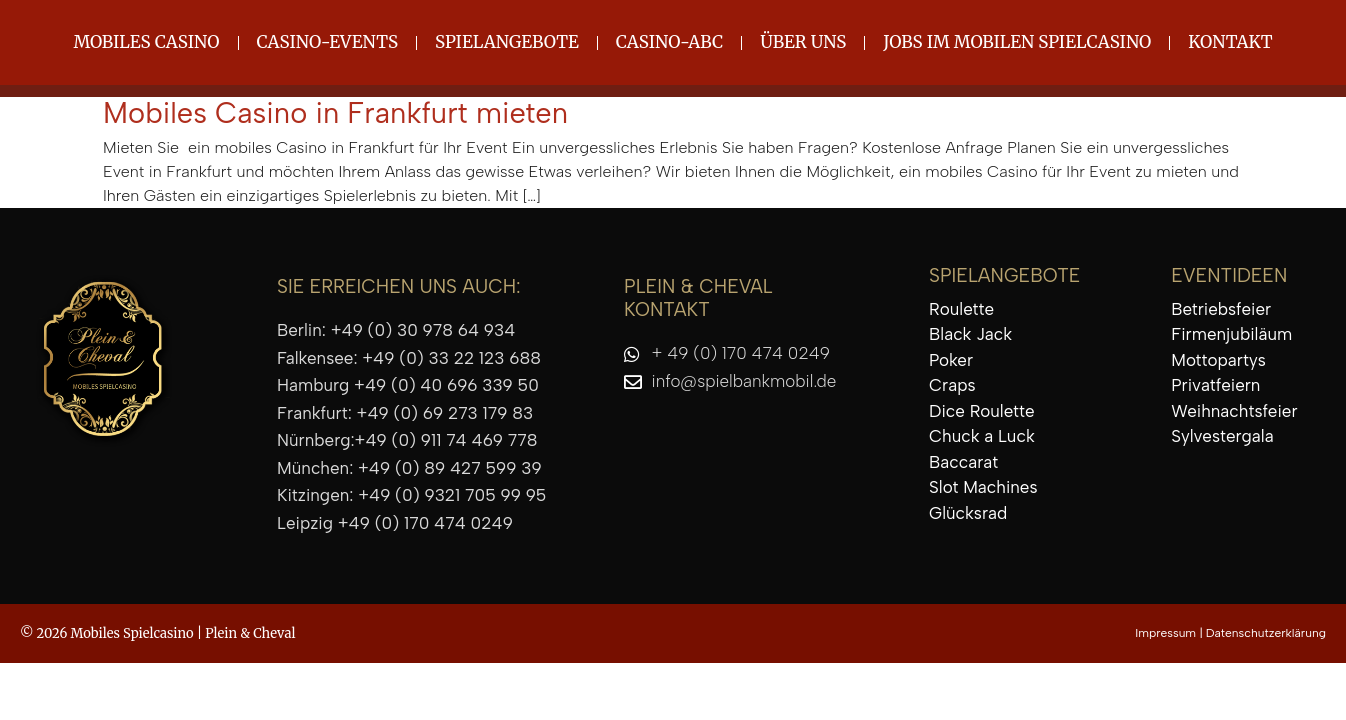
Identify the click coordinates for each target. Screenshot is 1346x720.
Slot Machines (983, 487)
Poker (951, 360)
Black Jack (970, 334)
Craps (952, 385)
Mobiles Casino (146, 42)
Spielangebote (507, 42)
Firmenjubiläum (1231, 334)
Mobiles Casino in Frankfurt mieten (335, 112)
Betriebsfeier (1221, 309)
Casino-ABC (669, 42)
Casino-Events (328, 42)
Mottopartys (1218, 360)
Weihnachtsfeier (1234, 411)
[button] (44, 676)
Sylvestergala (1222, 436)
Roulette (961, 309)
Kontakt (1230, 42)
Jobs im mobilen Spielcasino (1017, 42)
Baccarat (963, 462)
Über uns (803, 42)
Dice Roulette (981, 411)
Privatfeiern (1215, 385)
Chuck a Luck (982, 436)
